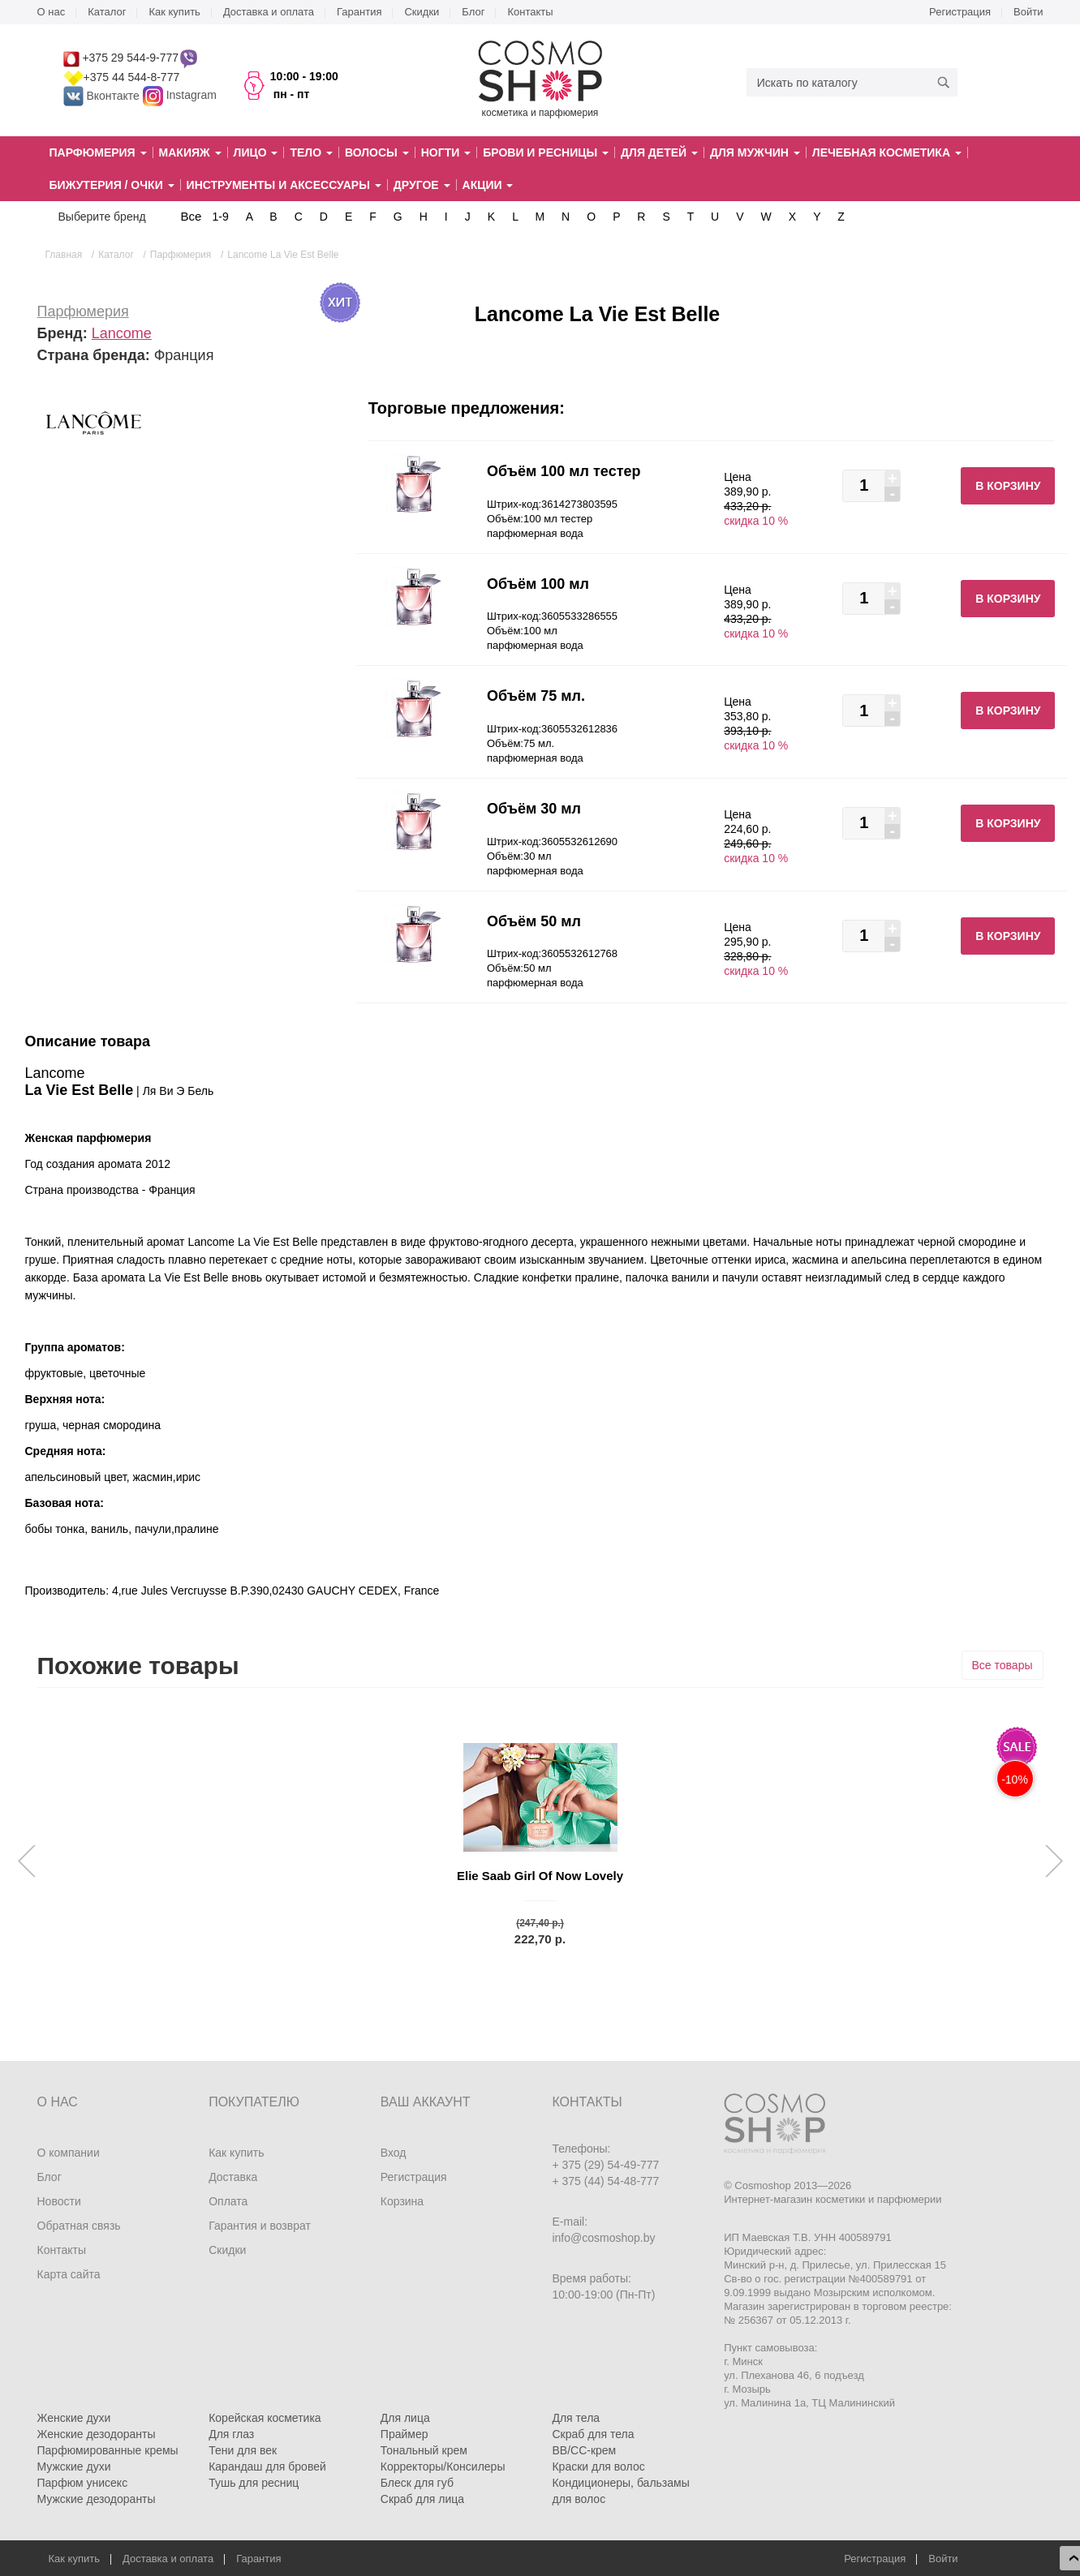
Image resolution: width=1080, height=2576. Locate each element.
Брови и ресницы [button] (546, 152)
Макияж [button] (190, 152)
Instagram (191, 95)
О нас (51, 12)
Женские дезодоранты (96, 2434)
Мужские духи (74, 2466)
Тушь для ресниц (254, 2482)
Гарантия (359, 12)
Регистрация (960, 12)
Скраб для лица (422, 2498)
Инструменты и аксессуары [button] (284, 184)
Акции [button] (488, 184)
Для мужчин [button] (755, 152)
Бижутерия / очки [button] (111, 184)
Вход (394, 2152)
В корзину (1007, 485)
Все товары (1002, 1665)
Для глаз (231, 2434)
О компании (68, 2152)
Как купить (174, 12)
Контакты (530, 12)
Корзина (402, 2201)
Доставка (233, 2176)
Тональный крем (424, 2450)
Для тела (576, 2417)
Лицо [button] (256, 152)
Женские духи (74, 2417)
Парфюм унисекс (82, 2482)
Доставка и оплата (268, 12)
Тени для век (243, 2450)
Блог (473, 12)
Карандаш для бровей (267, 2466)
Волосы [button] (377, 152)
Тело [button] (311, 152)
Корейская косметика (265, 2417)
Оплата (228, 2201)
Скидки (421, 12)
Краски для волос (598, 2466)
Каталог (107, 12)
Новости (59, 2201)
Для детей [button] (659, 152)
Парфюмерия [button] (98, 152)
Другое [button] (422, 184)
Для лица (405, 2417)
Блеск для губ (417, 2482)
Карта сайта (69, 2274)
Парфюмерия (83, 311)
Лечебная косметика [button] (887, 152)
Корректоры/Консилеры (443, 2466)
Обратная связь (79, 2225)
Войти (1028, 12)
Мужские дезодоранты (96, 2498)
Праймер (404, 2434)
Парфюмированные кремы (108, 2450)
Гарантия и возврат (260, 2225)
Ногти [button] (446, 152)
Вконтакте (103, 95)
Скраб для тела (593, 2434)
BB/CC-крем (584, 2450)
